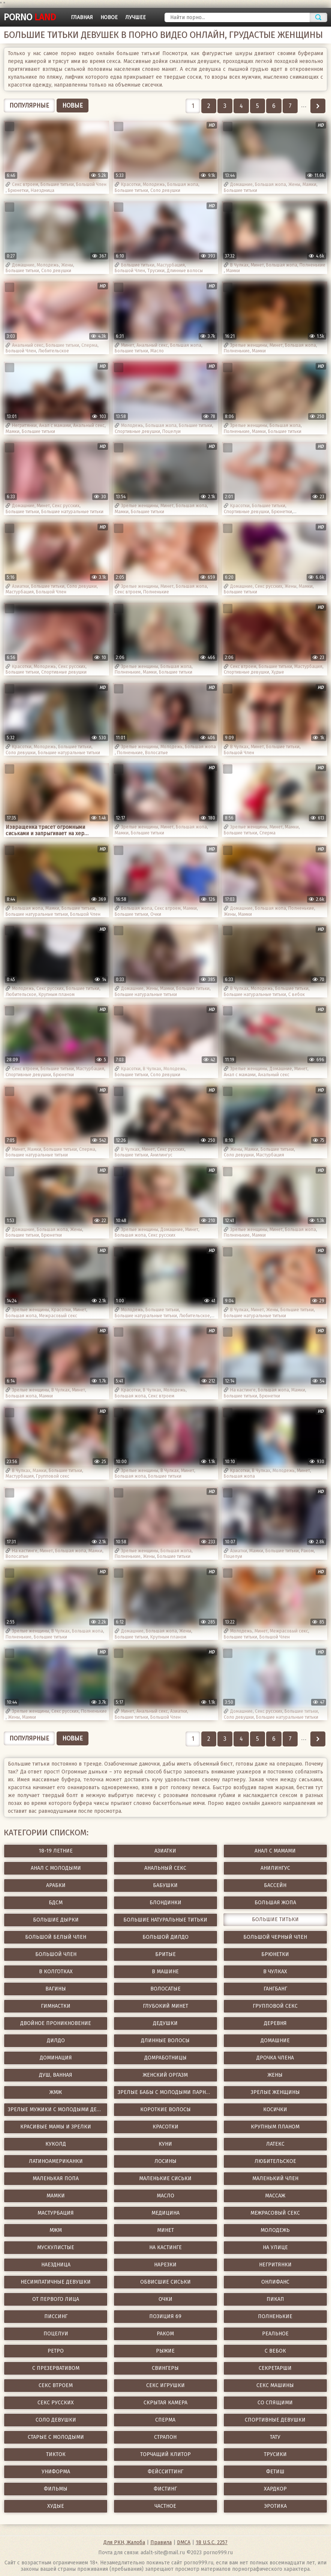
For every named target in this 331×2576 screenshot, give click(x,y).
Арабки (56, 1885)
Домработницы (165, 2058)
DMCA (183, 2542)
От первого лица (55, 2299)
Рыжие (165, 2351)
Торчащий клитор (165, 2454)
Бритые (165, 1954)
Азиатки (20, 586)
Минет (257, 265)
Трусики (156, 270)
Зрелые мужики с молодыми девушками (58, 2109)
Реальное (275, 2333)
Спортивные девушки (137, 431)
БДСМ (56, 1902)
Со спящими (275, 2402)
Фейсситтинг (165, 2471)
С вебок (296, 994)
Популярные (29, 105)
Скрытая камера (165, 2402)
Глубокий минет (165, 2006)
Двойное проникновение (55, 2023)
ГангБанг (275, 1989)
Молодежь (154, 184)
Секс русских (65, 505)
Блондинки (165, 1902)
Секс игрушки (165, 2385)
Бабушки (165, 1885)
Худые (277, 672)
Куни (165, 2144)
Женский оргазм (165, 2075)
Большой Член (91, 184)
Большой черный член (275, 1937)
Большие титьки (57, 184)
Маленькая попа (56, 2178)
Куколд (55, 2144)
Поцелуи (171, 431)
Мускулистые (55, 2247)
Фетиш (275, 2471)
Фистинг (165, 2489)
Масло (157, 350)
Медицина (165, 2213)
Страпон (165, 2437)
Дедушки (165, 2023)
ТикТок (56, 2454)
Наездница (42, 190)
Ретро (56, 2351)
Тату (275, 2437)
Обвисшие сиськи (165, 2282)
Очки (155, 914)
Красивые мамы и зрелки (55, 2127)
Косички (275, 2109)
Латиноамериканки (56, 2161)
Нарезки (165, 2264)
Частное (165, 2506)
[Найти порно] (237, 17)
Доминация (56, 2058)
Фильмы (55, 2489)
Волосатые (156, 752)
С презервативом (55, 2368)
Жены (294, 184)
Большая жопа (182, 184)
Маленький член (275, 2178)
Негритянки (24, 425)
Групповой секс (52, 1476)
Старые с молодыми (56, 2437)
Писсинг (55, 2316)
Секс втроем (25, 184)
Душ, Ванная (55, 2075)
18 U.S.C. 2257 (212, 2542)
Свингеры (165, 2368)
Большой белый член (55, 1937)
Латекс (275, 2144)
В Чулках (239, 265)
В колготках (56, 1971)
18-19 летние (56, 1851)
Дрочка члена (275, 2058)
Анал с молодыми (56, 1868)
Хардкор (275, 2489)
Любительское (53, 350)
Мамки (309, 184)
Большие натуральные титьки (72, 511)
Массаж (275, 2196)
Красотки (131, 184)
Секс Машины (275, 2385)
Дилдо (56, 2040)
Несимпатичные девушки (56, 2282)
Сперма (89, 345)
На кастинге (243, 1390)
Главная (82, 17)
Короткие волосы (165, 2109)
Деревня (275, 2023)
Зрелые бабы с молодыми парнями (167, 2092)
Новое (109, 17)
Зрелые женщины (248, 345)
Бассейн (275, 1885)
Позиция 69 (165, 2316)
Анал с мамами (55, 425)
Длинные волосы (185, 270)
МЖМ (55, 2230)
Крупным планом (57, 994)
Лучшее (135, 17)
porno (30, 17)
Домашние (241, 184)
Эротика (275, 2506)
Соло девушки (165, 190)
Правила (161, 2542)
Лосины (165, 2161)
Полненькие (312, 265)
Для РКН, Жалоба (124, 2542)
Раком (307, 1550)
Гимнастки (55, 2006)
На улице (275, 2247)
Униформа (56, 2471)
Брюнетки (18, 190)
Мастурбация (171, 265)
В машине (165, 1971)
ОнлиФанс (275, 2282)
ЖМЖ (55, 2092)
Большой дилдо (165, 1937)
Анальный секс (27, 345)
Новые (72, 105)
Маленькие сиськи (165, 2178)
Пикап (275, 2299)
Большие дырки (56, 1920)
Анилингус (161, 1155)
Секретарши (275, 2368)
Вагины (55, 1989)
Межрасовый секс (58, 1315)
